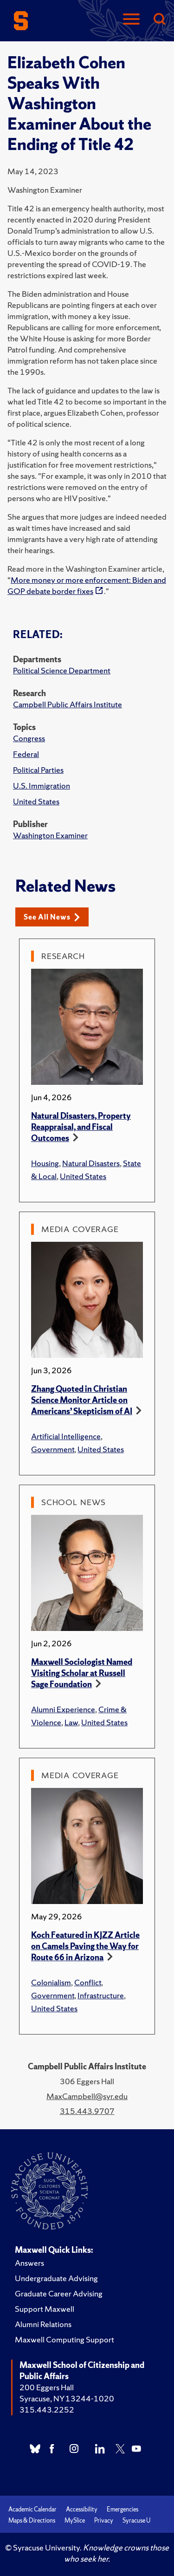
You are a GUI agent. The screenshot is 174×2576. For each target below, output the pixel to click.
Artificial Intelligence (66, 1436)
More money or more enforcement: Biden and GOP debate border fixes (86, 585)
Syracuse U (136, 2520)
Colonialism (51, 1982)
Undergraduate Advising (56, 2278)
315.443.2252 (46, 2409)
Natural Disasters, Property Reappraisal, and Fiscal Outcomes (81, 1126)
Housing (45, 1163)
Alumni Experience (63, 1709)
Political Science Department (61, 670)
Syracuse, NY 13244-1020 (66, 2398)
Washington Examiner (50, 835)
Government (52, 1449)
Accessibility (81, 2509)
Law (71, 1722)
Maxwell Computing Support (64, 2339)
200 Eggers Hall (46, 2387)
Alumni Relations (43, 2324)
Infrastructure (100, 1995)
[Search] (159, 20)
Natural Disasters (91, 1163)
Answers (29, 2262)
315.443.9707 (87, 2111)
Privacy (103, 2520)
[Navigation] (131, 20)
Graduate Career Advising (59, 2293)
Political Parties (38, 769)
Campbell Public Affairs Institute (67, 704)
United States (36, 801)
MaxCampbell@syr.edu (87, 2096)
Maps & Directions (31, 2520)
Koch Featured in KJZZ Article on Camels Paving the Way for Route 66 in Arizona (85, 1946)
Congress (29, 738)
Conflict (87, 1982)
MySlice (74, 2520)
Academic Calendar (32, 2509)
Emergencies (122, 2509)
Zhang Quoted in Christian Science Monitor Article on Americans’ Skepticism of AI (81, 1399)
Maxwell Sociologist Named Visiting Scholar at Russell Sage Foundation (81, 1672)
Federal (26, 754)
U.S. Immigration (41, 785)
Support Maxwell (44, 2308)
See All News (52, 917)
